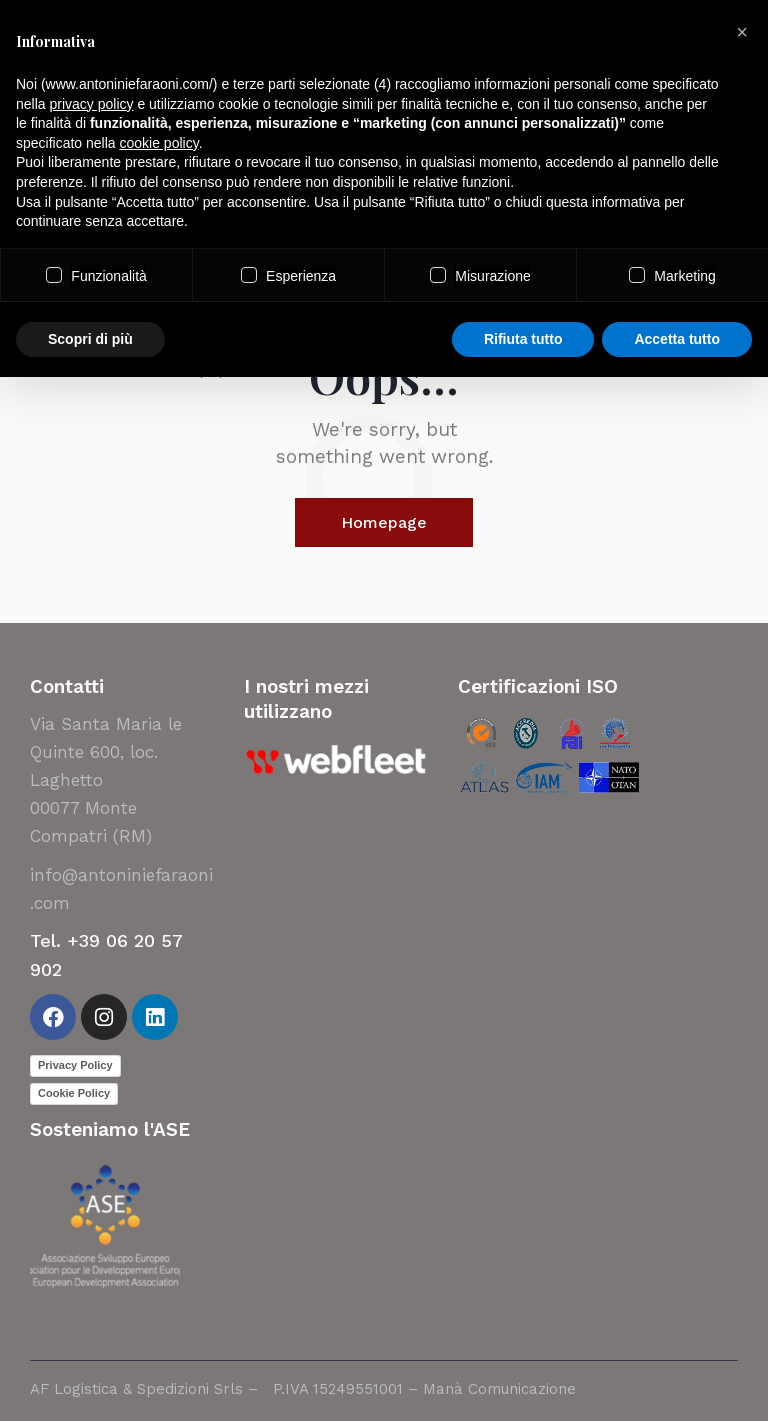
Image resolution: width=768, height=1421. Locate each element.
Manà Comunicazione (499, 1389)
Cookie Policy (74, 1093)
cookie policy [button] (159, 143)
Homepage (384, 522)
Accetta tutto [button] (677, 339)
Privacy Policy (75, 1065)
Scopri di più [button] (90, 339)
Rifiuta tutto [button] (523, 339)
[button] (742, 32)
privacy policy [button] (91, 104)
